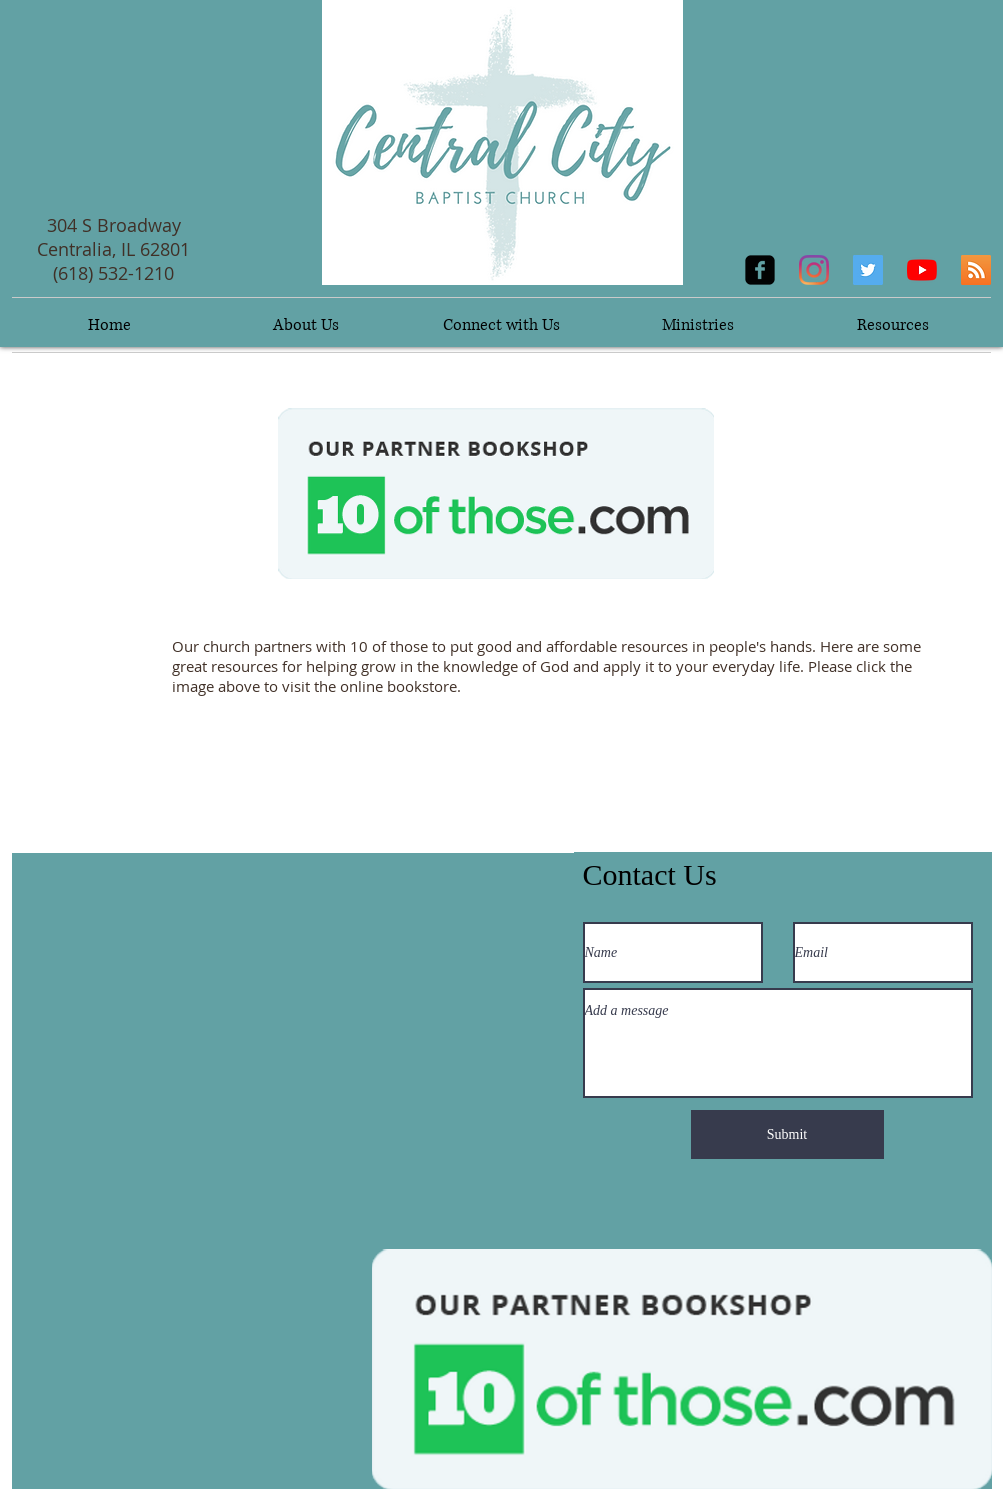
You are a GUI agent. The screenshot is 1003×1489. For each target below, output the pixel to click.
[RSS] (976, 270)
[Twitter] (868, 270)
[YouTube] (922, 270)
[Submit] (787, 1134)
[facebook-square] (760, 270)
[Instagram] (814, 270)
